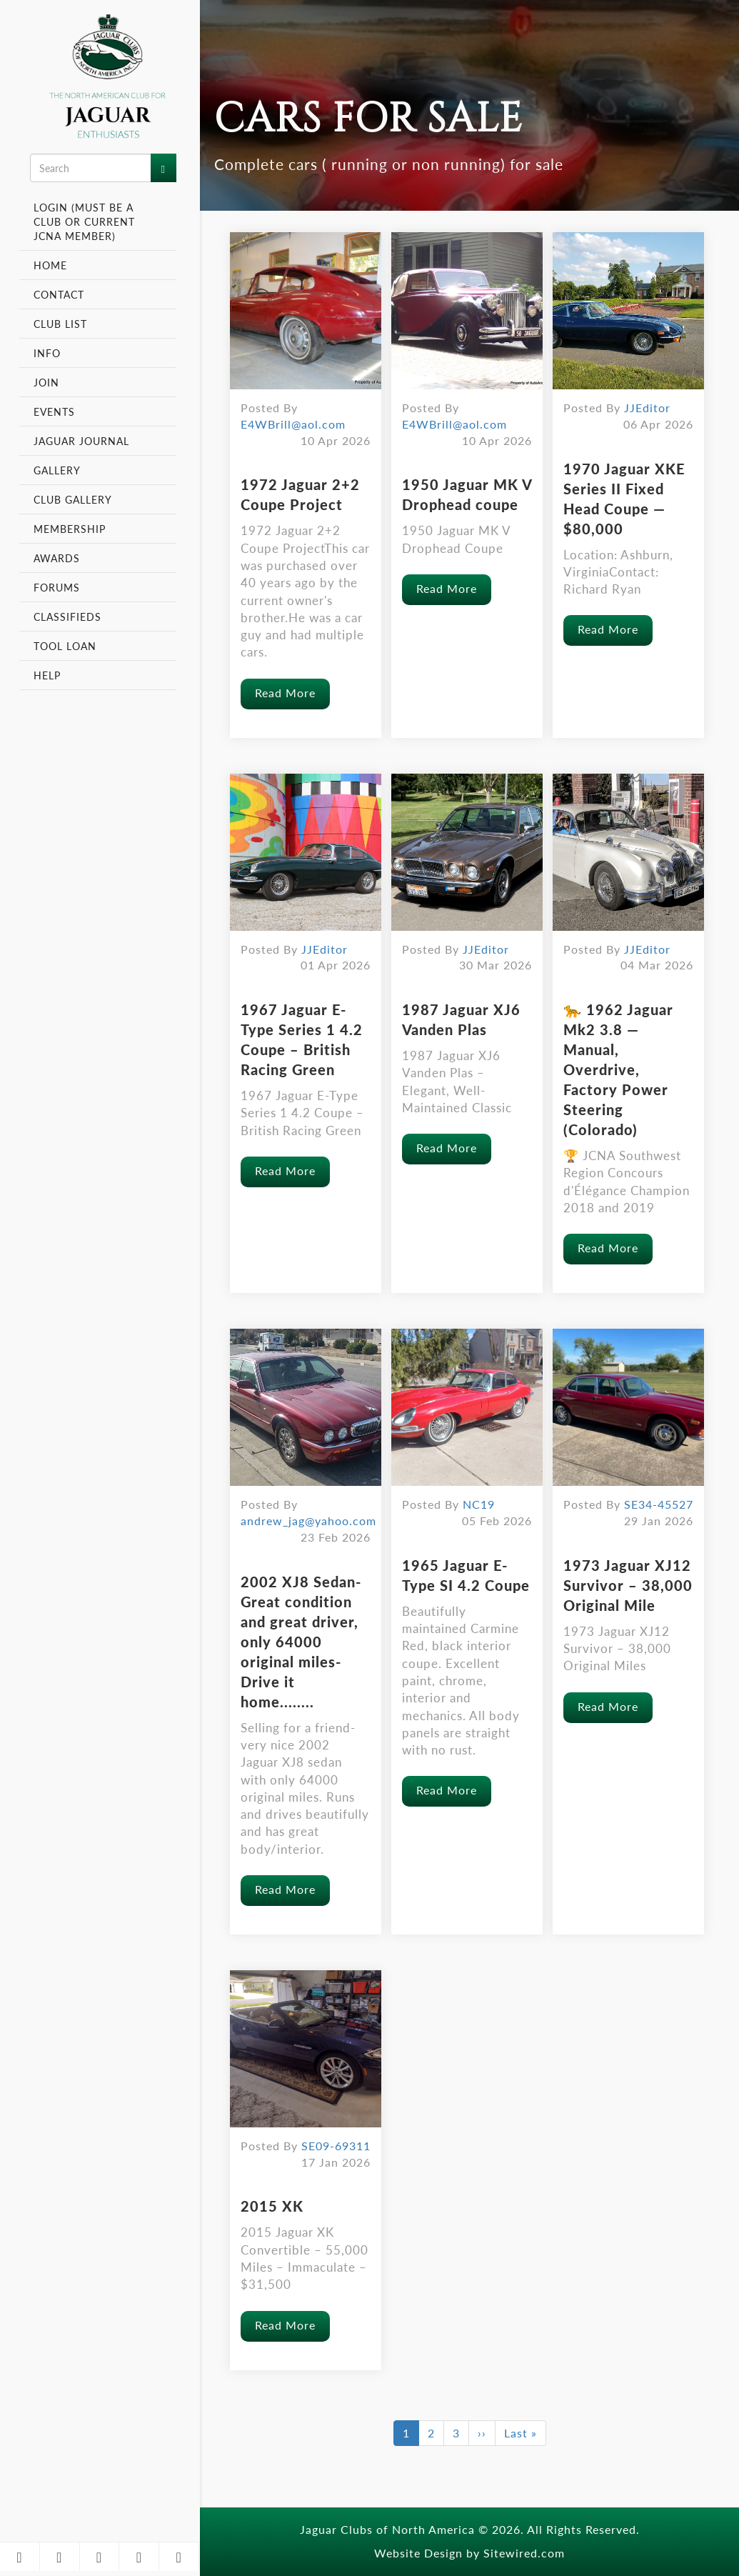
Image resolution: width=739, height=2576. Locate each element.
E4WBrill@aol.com (293, 424)
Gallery (57, 470)
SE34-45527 (658, 1504)
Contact (59, 294)
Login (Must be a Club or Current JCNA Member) (84, 221)
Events (56, 411)
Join (46, 382)
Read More (285, 692)
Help (47, 675)
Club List (60, 323)
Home (50, 265)
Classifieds (67, 616)
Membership (71, 528)
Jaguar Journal (81, 441)
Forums (57, 587)
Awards (57, 558)
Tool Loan (65, 646)
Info (49, 353)
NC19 (479, 1504)
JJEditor (647, 407)
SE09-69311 (336, 2145)
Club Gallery (73, 499)
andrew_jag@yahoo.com (308, 1520)
